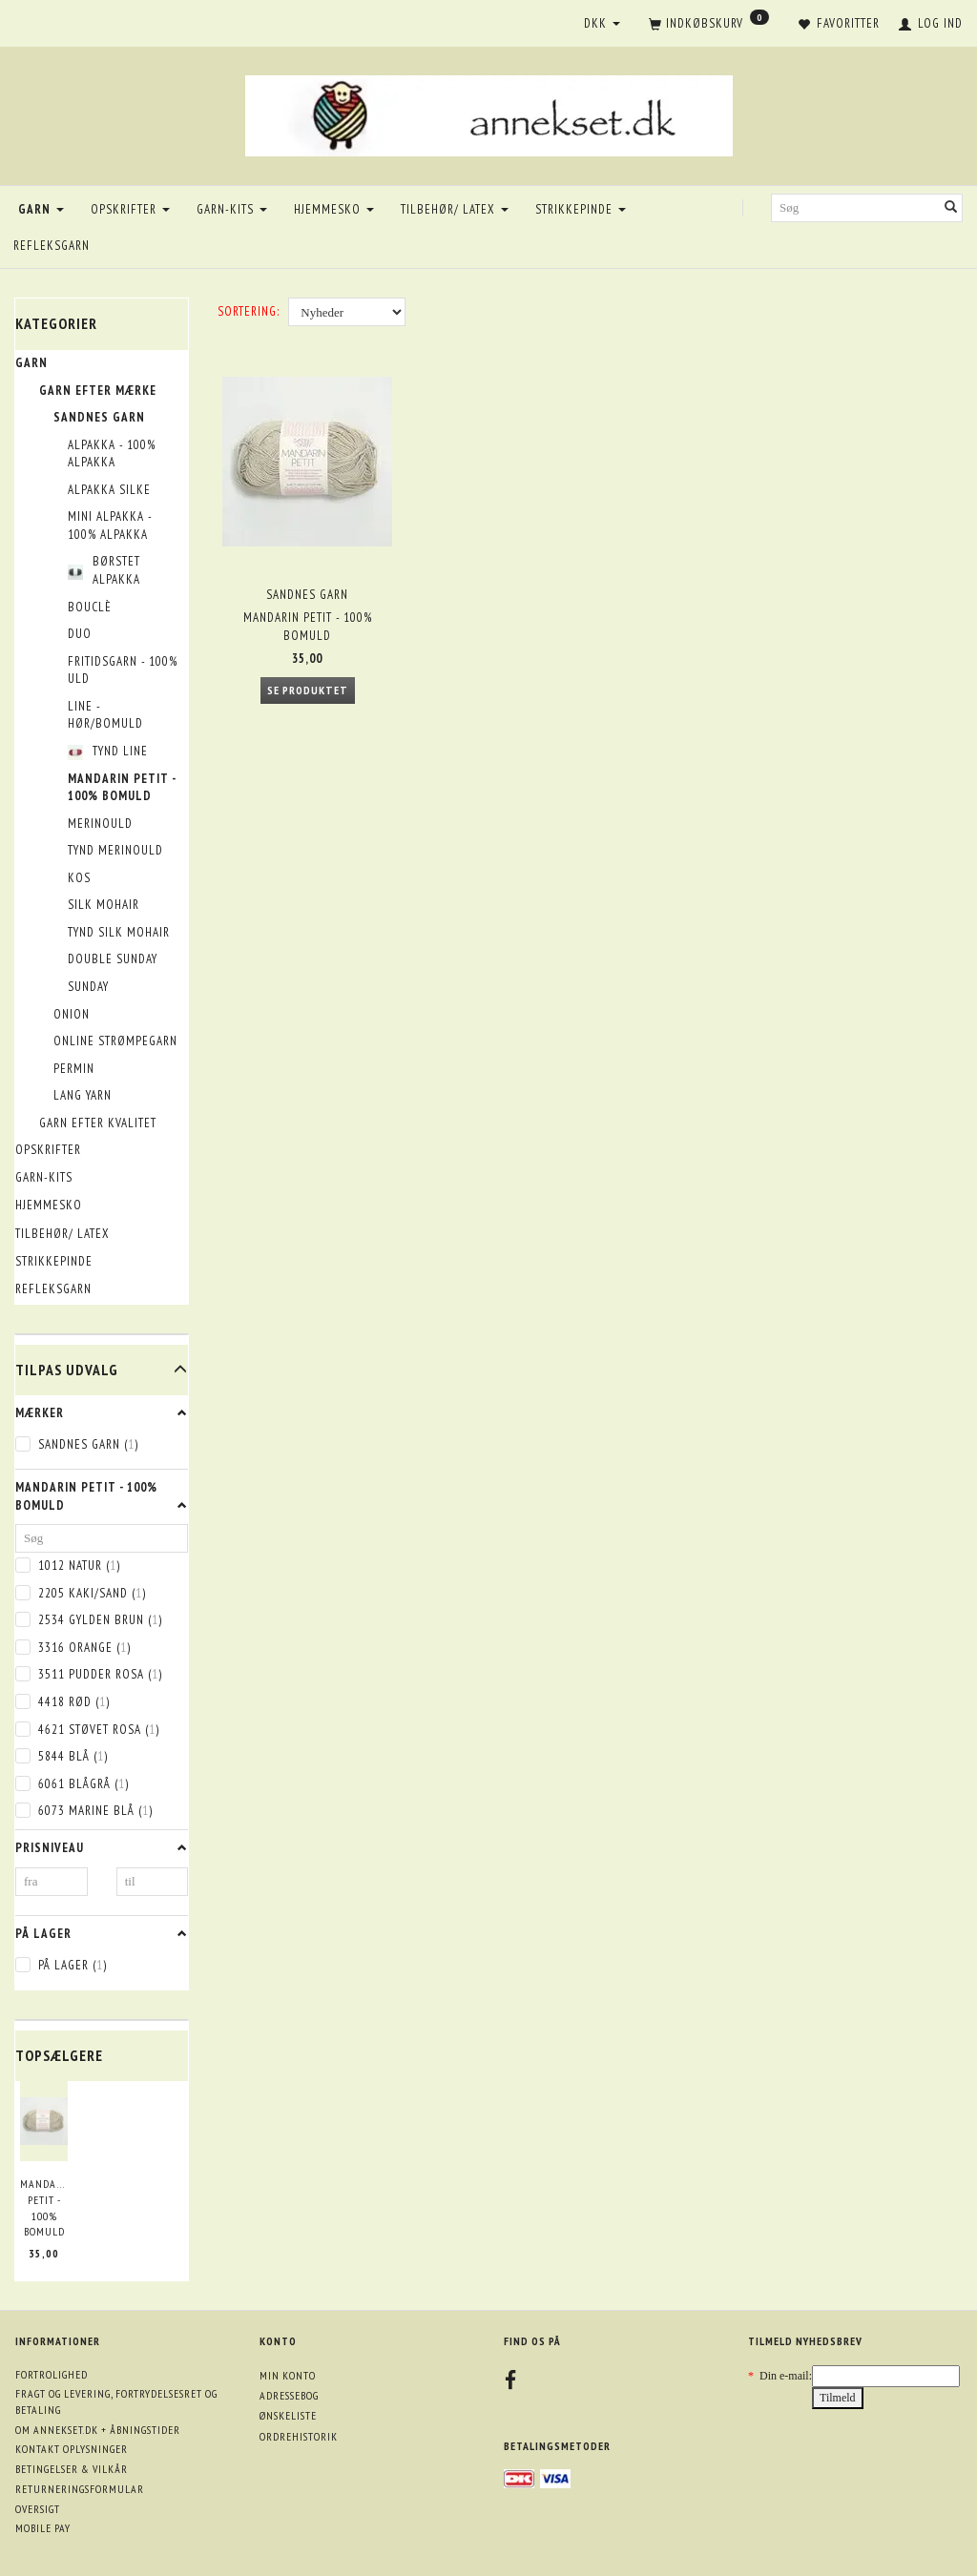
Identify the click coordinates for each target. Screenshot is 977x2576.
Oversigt (37, 2509)
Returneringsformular (79, 2489)
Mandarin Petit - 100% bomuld (44, 2207)
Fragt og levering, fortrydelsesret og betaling (116, 2401)
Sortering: (249, 311)
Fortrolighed (51, 2374)
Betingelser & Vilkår (71, 2469)
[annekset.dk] (489, 113)
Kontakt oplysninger (71, 2449)
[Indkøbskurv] (709, 25)
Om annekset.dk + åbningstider (97, 2429)
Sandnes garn (307, 593)
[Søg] (951, 208)
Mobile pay (43, 2528)
